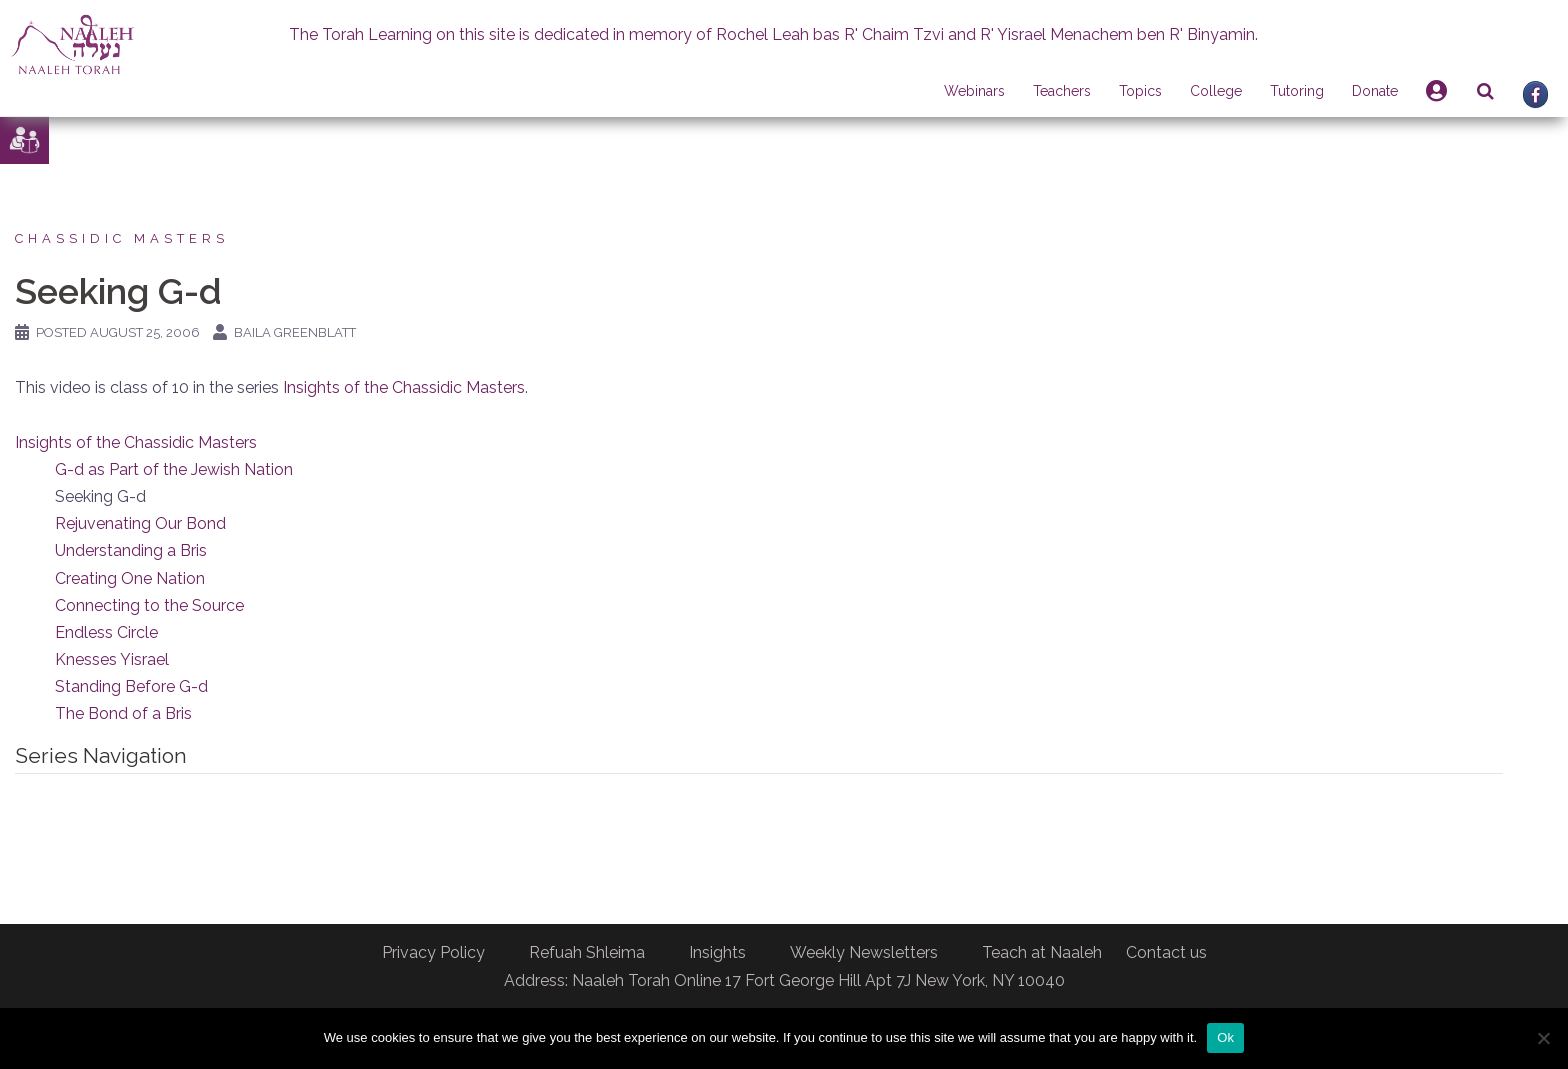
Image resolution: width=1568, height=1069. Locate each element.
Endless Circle (106, 632)
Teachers (1062, 91)
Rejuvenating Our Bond (140, 523)
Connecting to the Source (149, 605)
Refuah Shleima (587, 952)
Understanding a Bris (131, 550)
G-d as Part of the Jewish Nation (174, 469)
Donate (1375, 91)
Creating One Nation (130, 578)
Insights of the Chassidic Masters (404, 387)
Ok (1225, 1037)
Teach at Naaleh (1042, 952)
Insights (717, 952)
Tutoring (1297, 91)
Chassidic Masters (122, 238)
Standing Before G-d (131, 686)
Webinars (974, 91)
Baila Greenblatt (295, 332)
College (1216, 91)
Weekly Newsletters (864, 952)
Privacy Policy (433, 952)
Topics (1140, 91)
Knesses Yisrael (112, 659)
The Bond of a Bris (123, 713)
